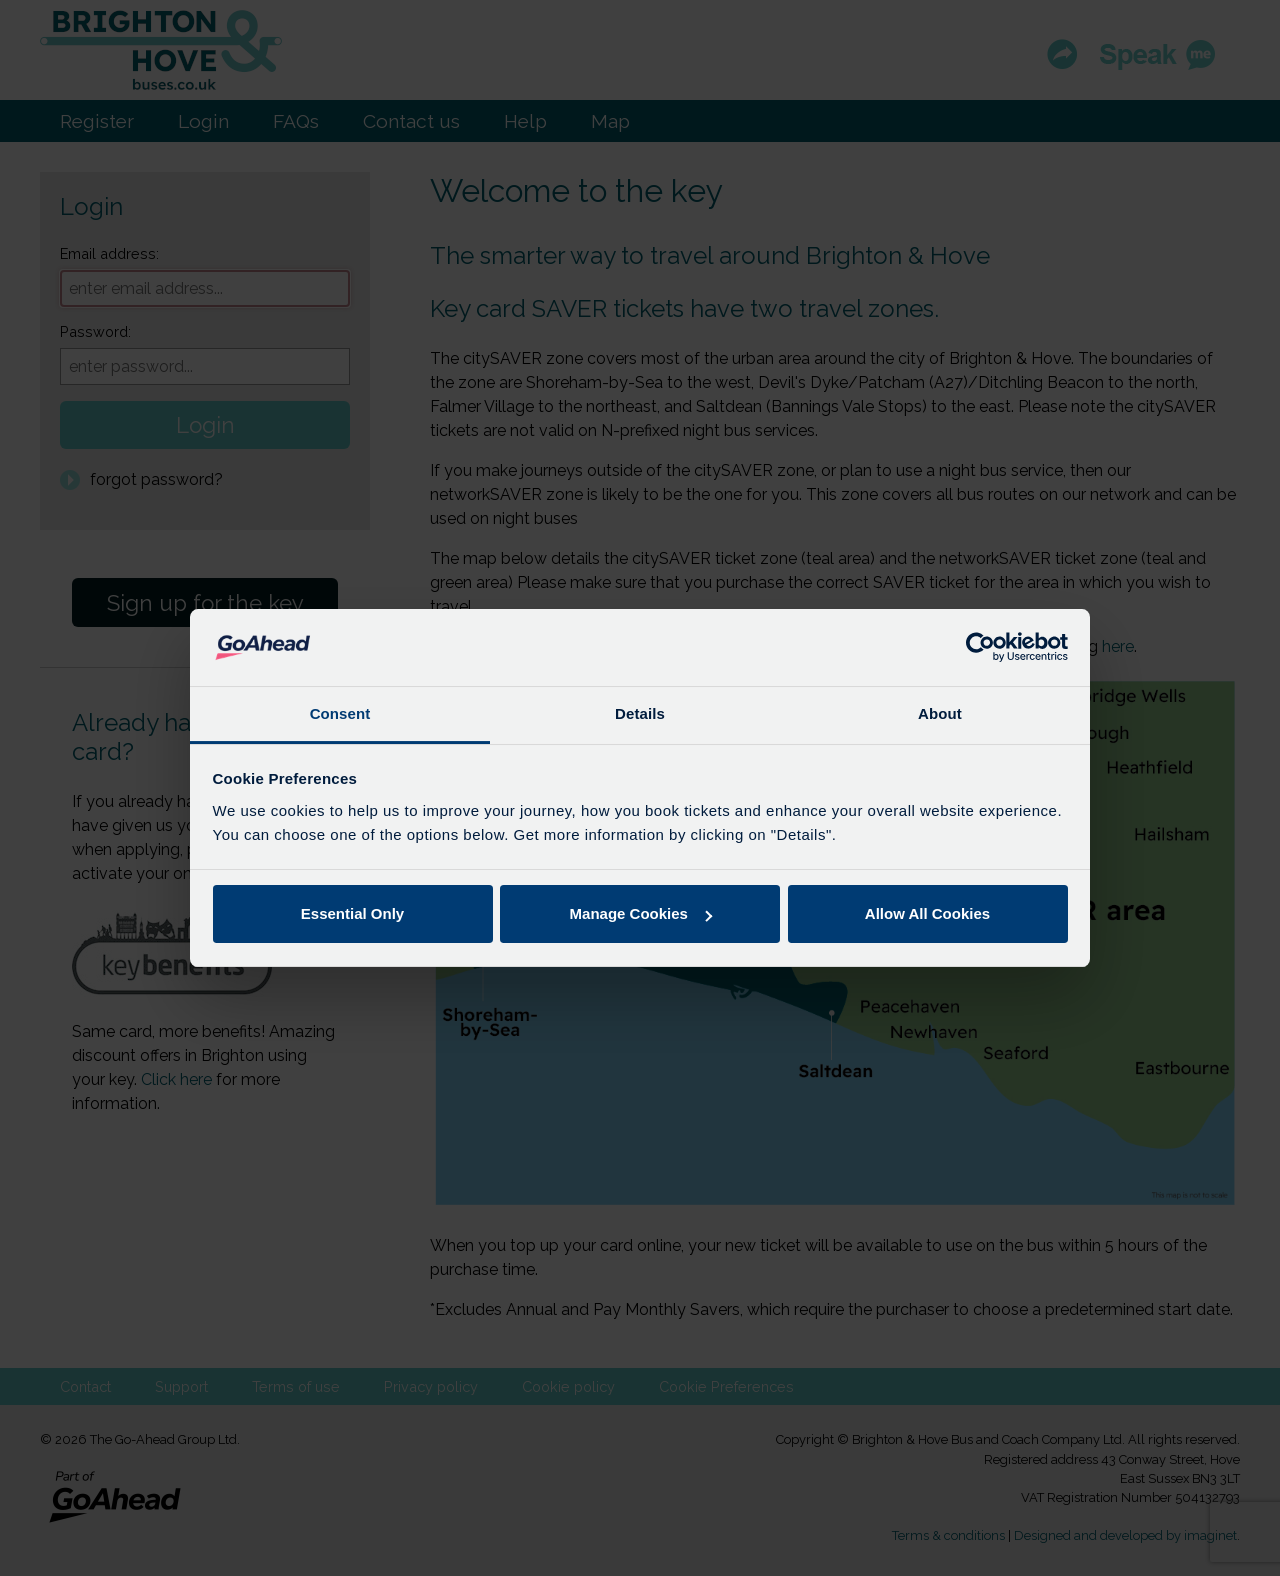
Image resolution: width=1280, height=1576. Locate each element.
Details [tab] (640, 713)
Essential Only (352, 913)
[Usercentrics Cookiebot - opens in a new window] (980, 647)
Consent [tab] (340, 713)
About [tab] (940, 713)
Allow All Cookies (927, 913)
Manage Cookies (641, 913)
